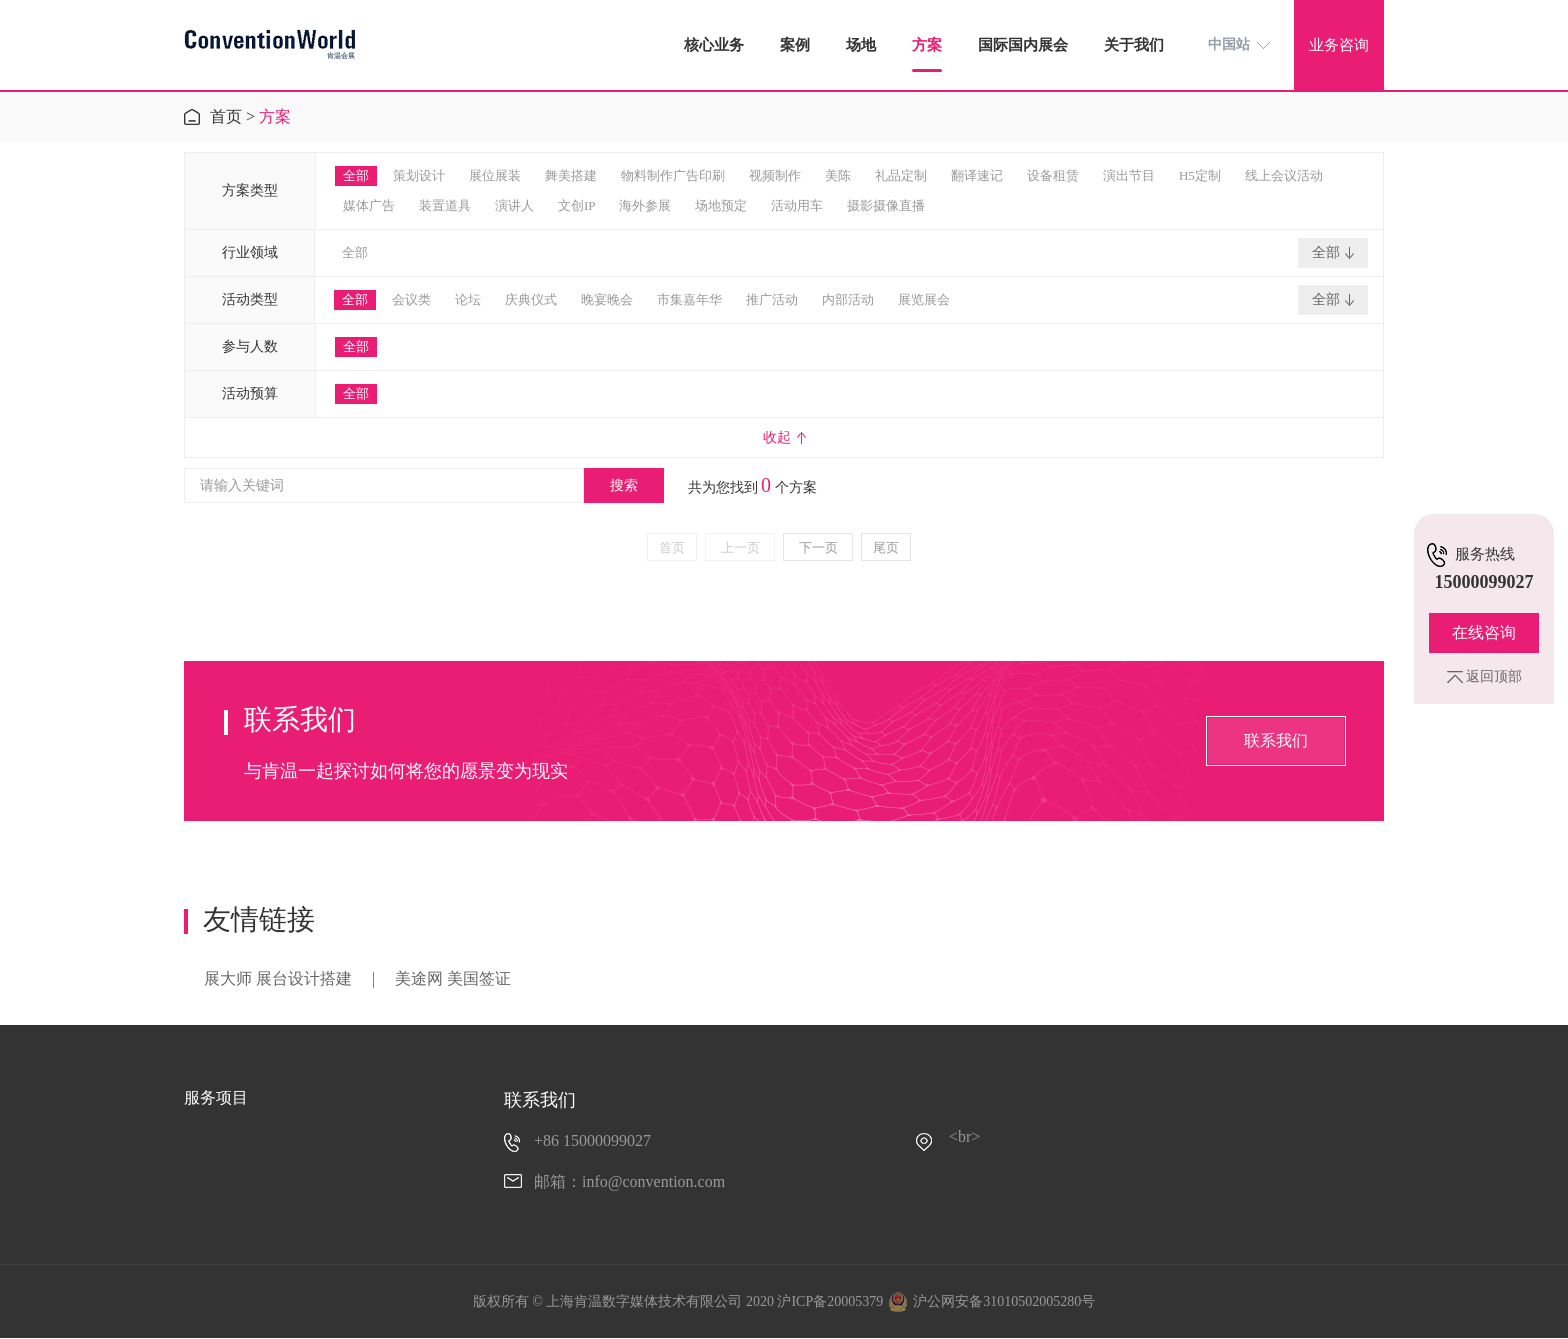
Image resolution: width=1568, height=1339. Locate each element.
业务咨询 (1339, 45)
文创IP (577, 205)
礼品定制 (901, 175)
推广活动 (772, 299)
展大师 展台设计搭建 (278, 978)
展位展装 (495, 175)
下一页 (818, 547)
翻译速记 (977, 175)
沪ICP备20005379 (830, 1301)
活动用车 (797, 205)
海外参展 (645, 205)
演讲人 (514, 205)
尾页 (886, 547)
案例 (795, 45)
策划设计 (419, 175)
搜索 (624, 485)
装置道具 (445, 205)
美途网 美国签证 (453, 978)
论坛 (468, 299)
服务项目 (216, 1097)
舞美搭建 (571, 175)
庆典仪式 (531, 299)
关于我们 (1134, 45)
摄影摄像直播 (886, 205)
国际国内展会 (1023, 45)
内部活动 (848, 299)
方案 (927, 45)
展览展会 (924, 299)
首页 (226, 116)
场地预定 (721, 205)
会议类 (411, 299)
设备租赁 (1053, 175)
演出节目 (1129, 175)
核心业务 (714, 45)
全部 (356, 175)
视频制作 (775, 175)
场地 (861, 45)
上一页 (740, 547)
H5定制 (1200, 175)
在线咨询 (1484, 632)
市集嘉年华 (689, 299)
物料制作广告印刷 (673, 175)
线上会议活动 (1284, 175)
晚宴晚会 (607, 299)
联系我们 (1276, 740)
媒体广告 (369, 205)
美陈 (838, 175)
